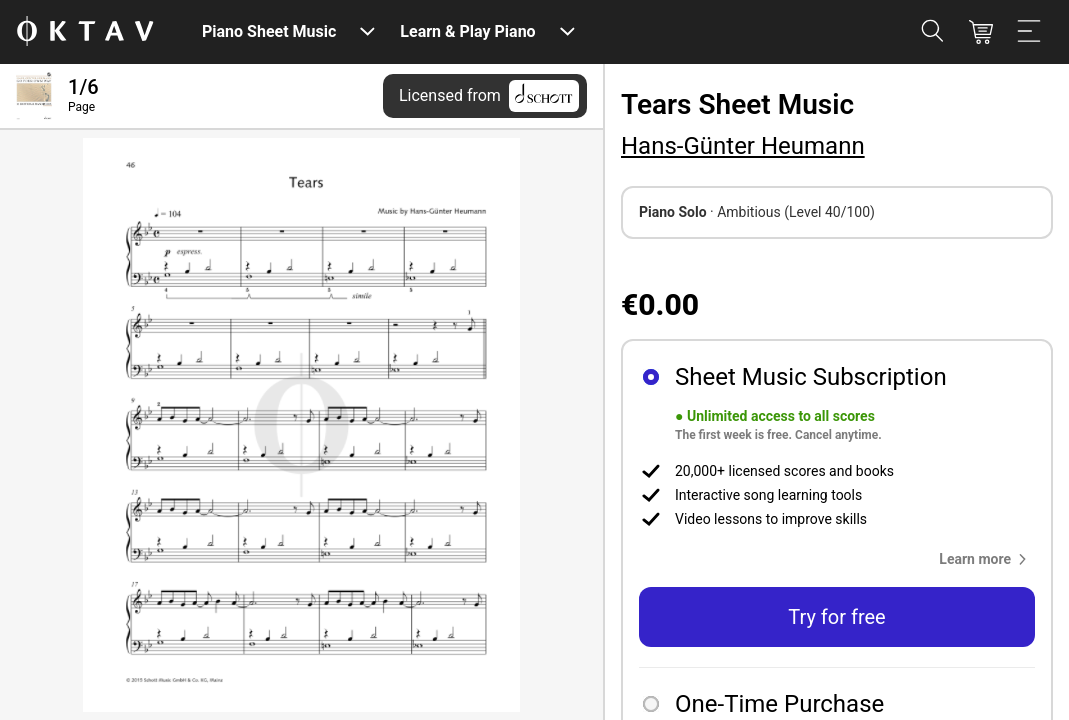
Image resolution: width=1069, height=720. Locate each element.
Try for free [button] (836, 617)
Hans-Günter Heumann (743, 146)
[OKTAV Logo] (85, 32)
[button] (987, 559)
